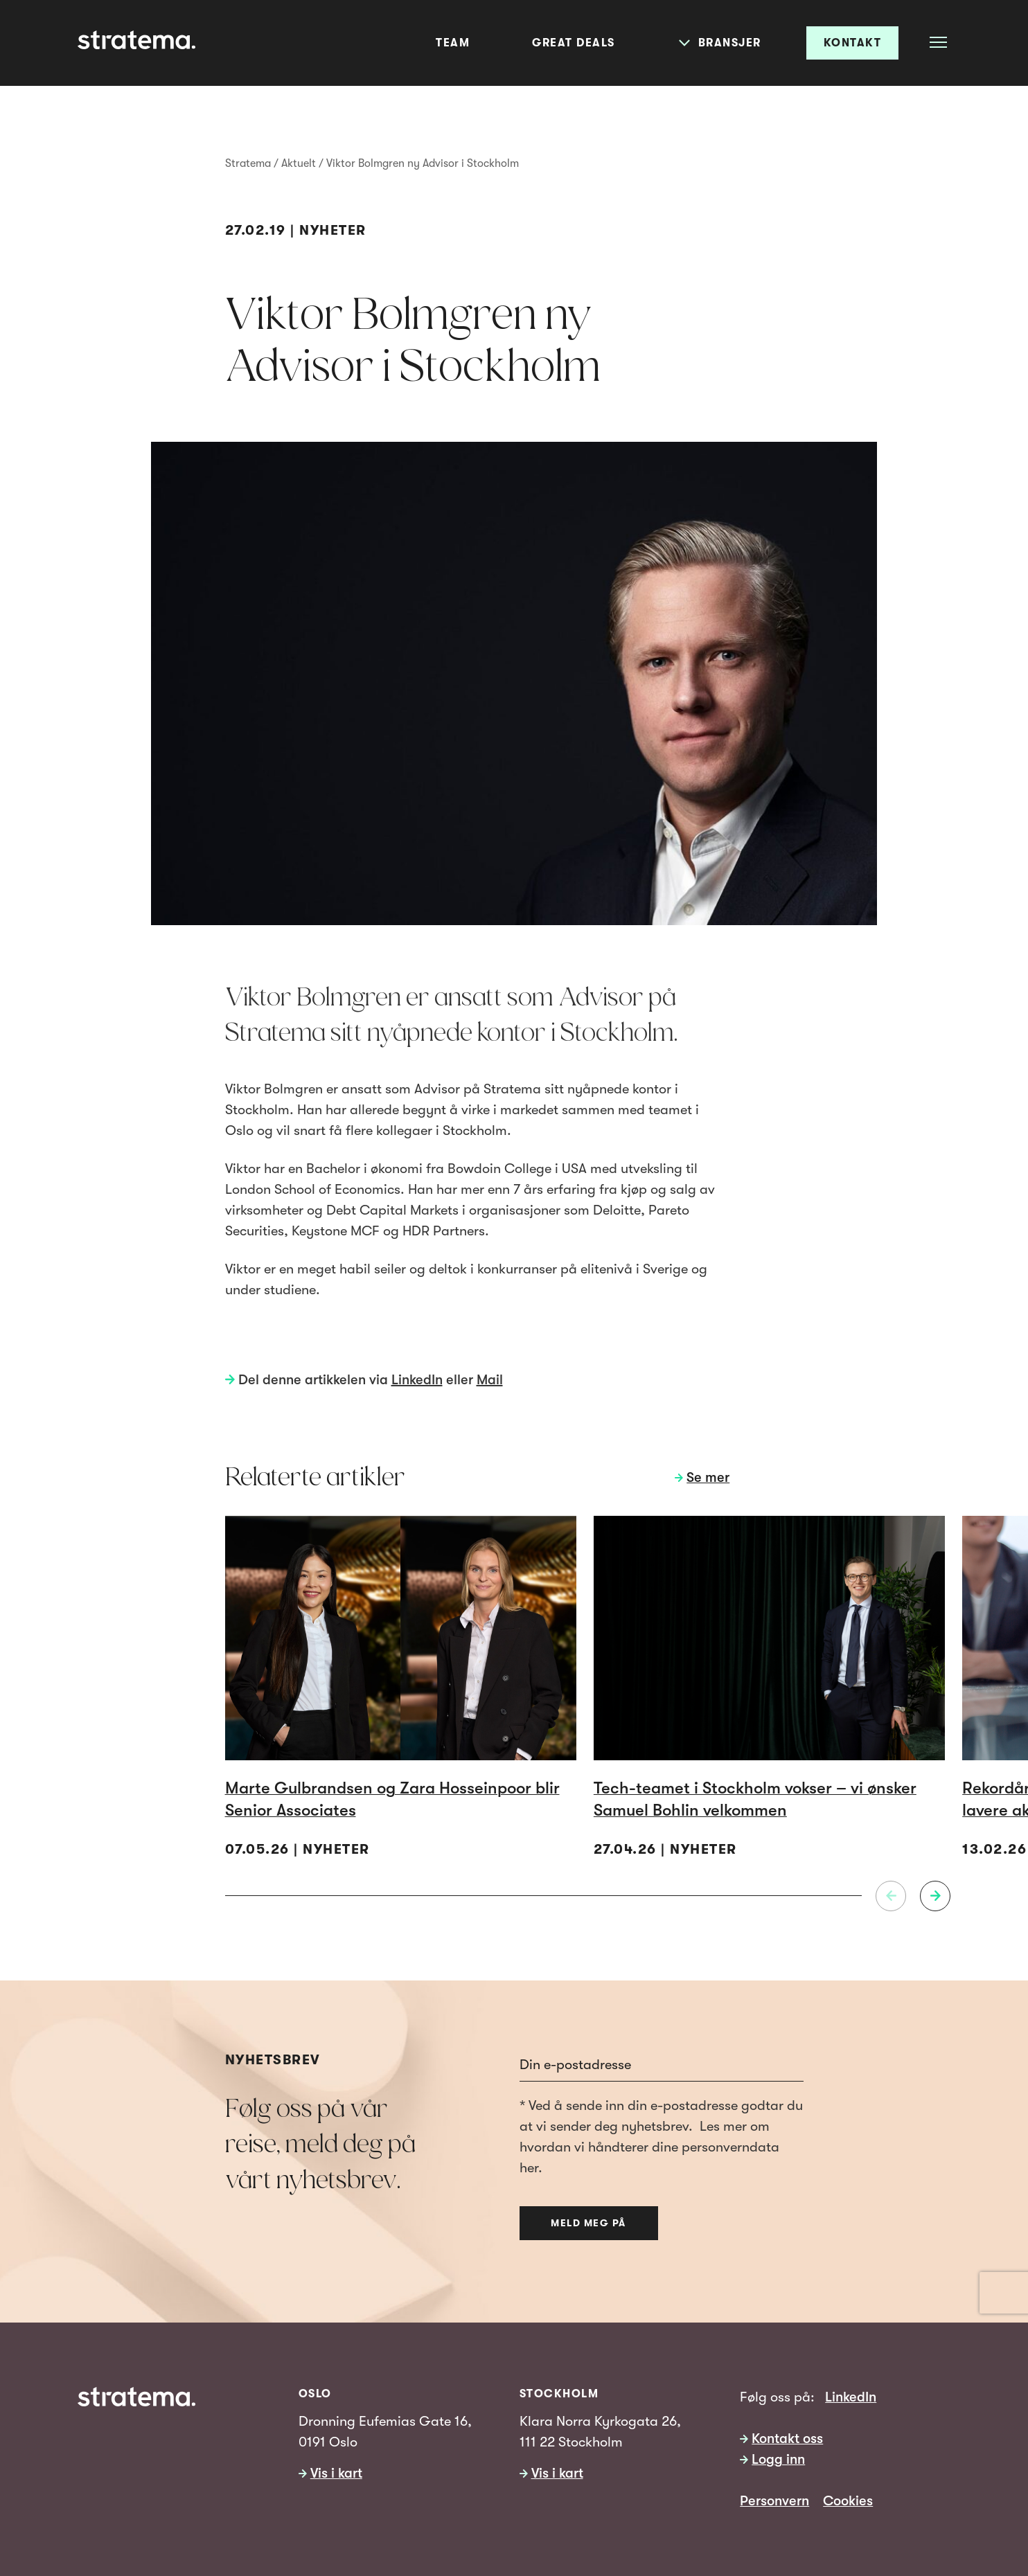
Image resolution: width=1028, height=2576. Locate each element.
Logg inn (778, 2459)
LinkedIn (417, 1380)
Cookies (848, 2501)
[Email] (662, 2066)
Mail (490, 1380)
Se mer (707, 1477)
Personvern (774, 2501)
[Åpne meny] (938, 42)
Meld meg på (588, 2222)
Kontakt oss (787, 2439)
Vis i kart (336, 2473)
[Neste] (935, 1896)
